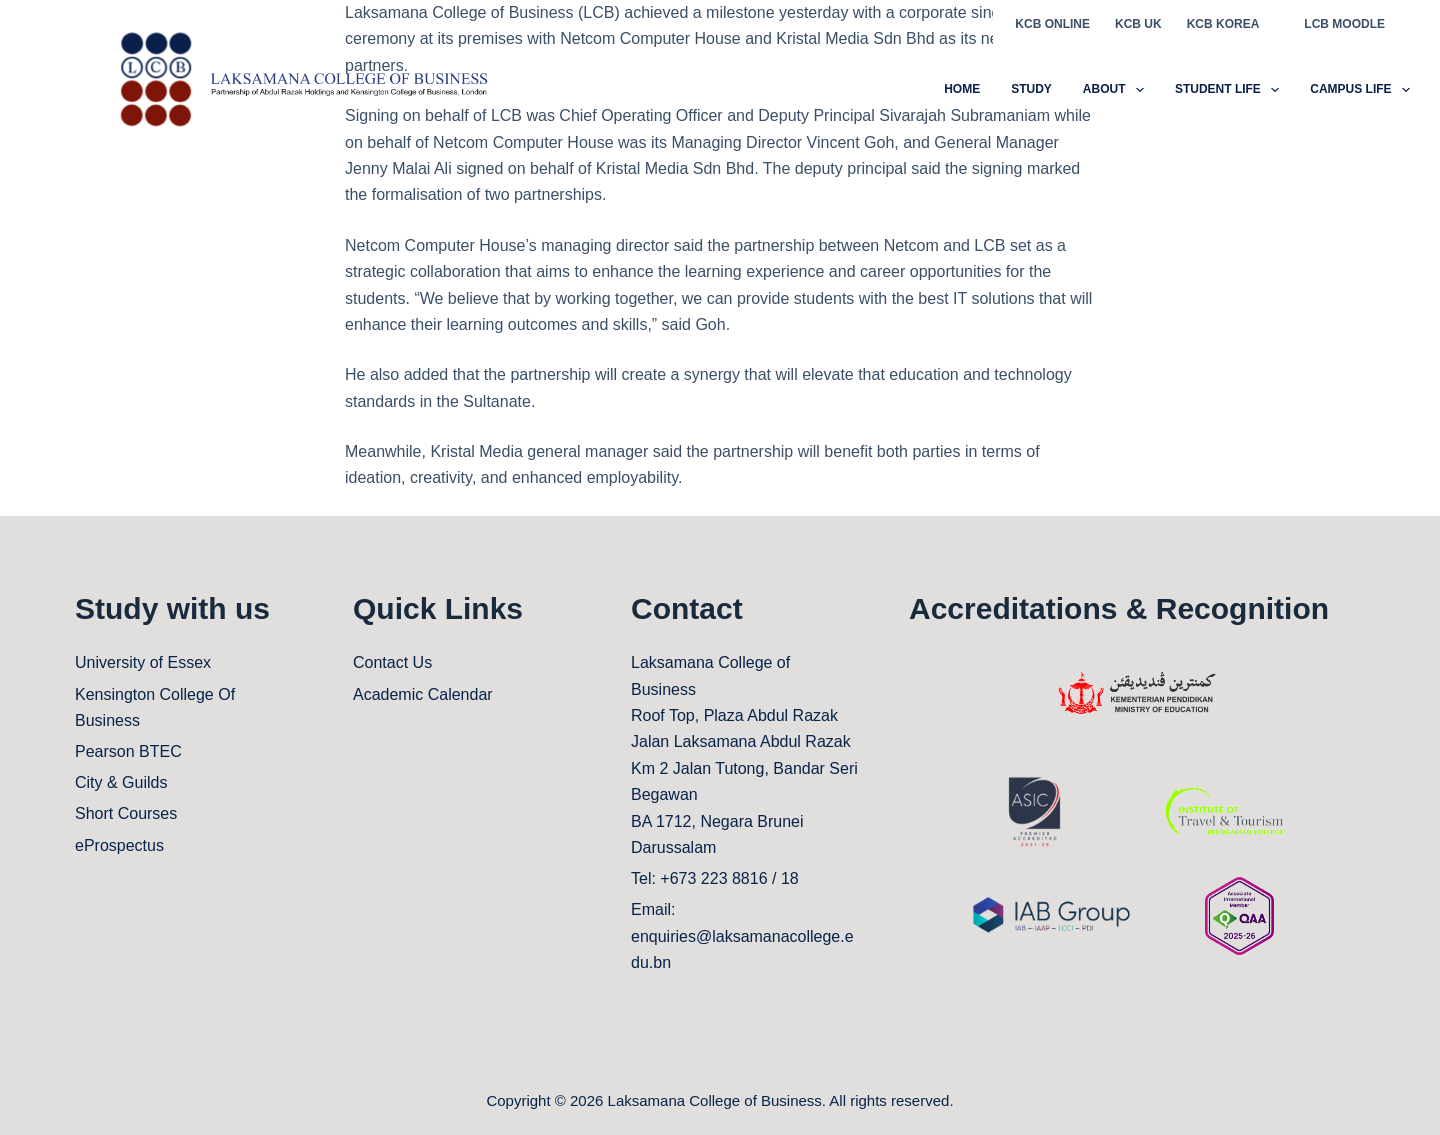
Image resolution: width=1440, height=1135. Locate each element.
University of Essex (143, 662)
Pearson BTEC (128, 751)
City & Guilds (121, 782)
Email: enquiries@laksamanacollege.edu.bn (742, 936)
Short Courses (126, 813)
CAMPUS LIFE (1360, 90)
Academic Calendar (423, 694)
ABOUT (1117, 90)
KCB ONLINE (1052, 24)
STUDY (1031, 89)
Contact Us (392, 662)
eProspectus (119, 845)
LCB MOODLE (1344, 24)
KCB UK (1138, 24)
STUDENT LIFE (1231, 90)
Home (962, 89)
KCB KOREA (1223, 24)
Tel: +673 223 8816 (699, 878)
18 (790, 878)
